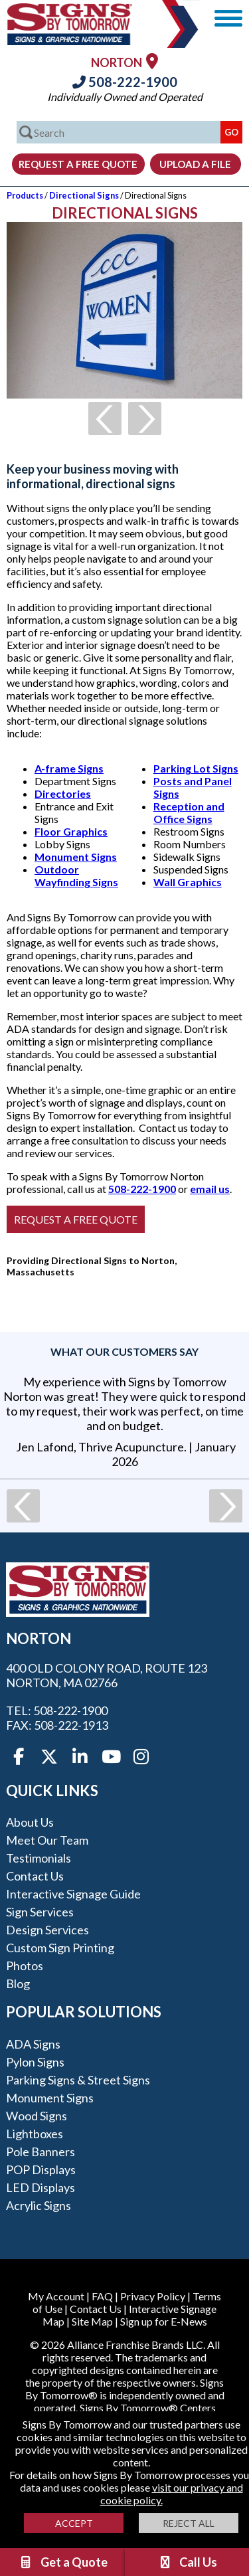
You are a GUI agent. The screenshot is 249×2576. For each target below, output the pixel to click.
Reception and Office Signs (188, 812)
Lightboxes (34, 2133)
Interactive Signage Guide (73, 1893)
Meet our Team (47, 1840)
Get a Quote (63, 2562)
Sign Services (40, 1911)
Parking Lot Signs (195, 768)
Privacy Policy (152, 2296)
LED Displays (40, 2187)
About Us (30, 1822)
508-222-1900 (124, 82)
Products (25, 195)
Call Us (187, 2562)
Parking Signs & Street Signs (78, 2079)
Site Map (92, 2321)
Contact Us (35, 1876)
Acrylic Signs (38, 2205)
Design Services (47, 1929)
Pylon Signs (35, 2062)
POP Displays (41, 2169)
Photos (24, 1965)
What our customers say (124, 1351)
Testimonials (38, 1858)
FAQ (102, 2296)
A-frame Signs (69, 768)
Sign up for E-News (163, 2321)
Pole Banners (40, 2151)
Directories (63, 793)
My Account (56, 2296)
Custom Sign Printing (60, 1947)
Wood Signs (36, 2115)
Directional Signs (84, 195)
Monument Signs (76, 856)
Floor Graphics (71, 831)
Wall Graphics (187, 881)
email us (210, 1188)
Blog (18, 1983)
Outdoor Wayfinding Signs (76, 875)
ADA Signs (33, 2044)
